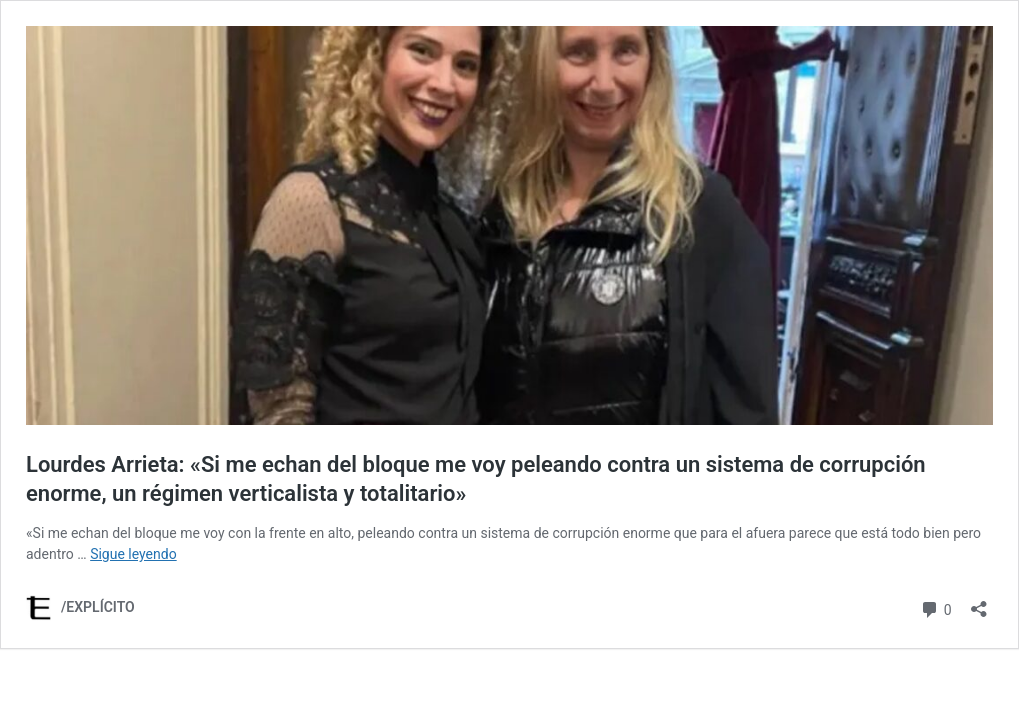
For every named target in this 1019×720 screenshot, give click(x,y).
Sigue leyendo (133, 554)
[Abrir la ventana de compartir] (979, 602)
